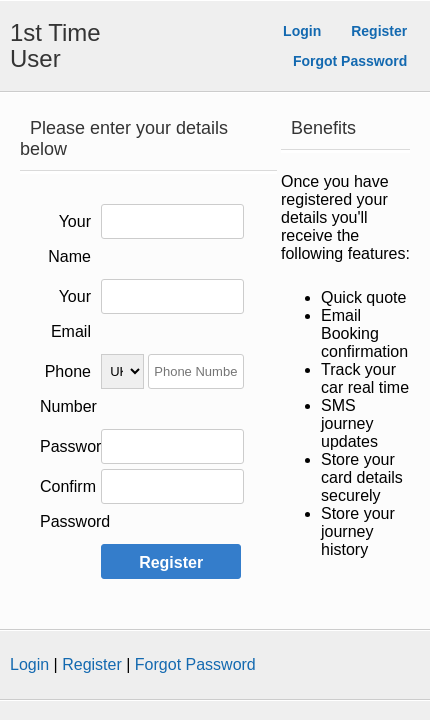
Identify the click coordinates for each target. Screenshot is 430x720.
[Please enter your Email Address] (172, 296)
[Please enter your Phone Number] (196, 371)
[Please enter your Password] (172, 446)
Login (302, 31)
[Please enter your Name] (172, 221)
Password (75, 446)
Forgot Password (350, 61)
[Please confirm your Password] (172, 486)
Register (379, 31)
